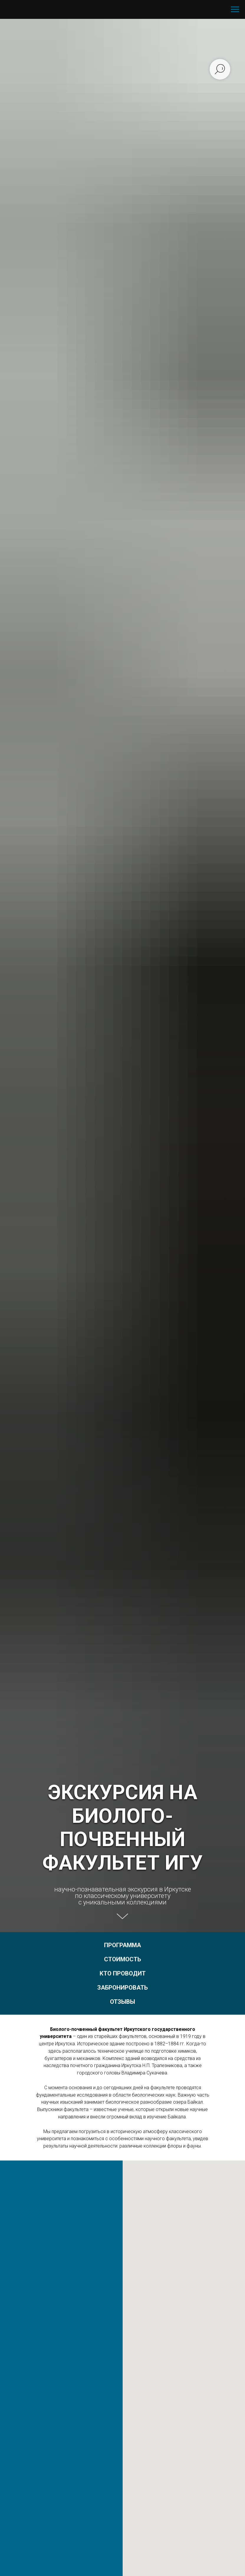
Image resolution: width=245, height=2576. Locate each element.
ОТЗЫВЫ (122, 2001)
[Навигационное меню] (235, 9)
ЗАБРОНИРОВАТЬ (122, 1987)
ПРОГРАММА (122, 1945)
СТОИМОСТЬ (122, 1959)
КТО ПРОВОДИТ (123, 1973)
